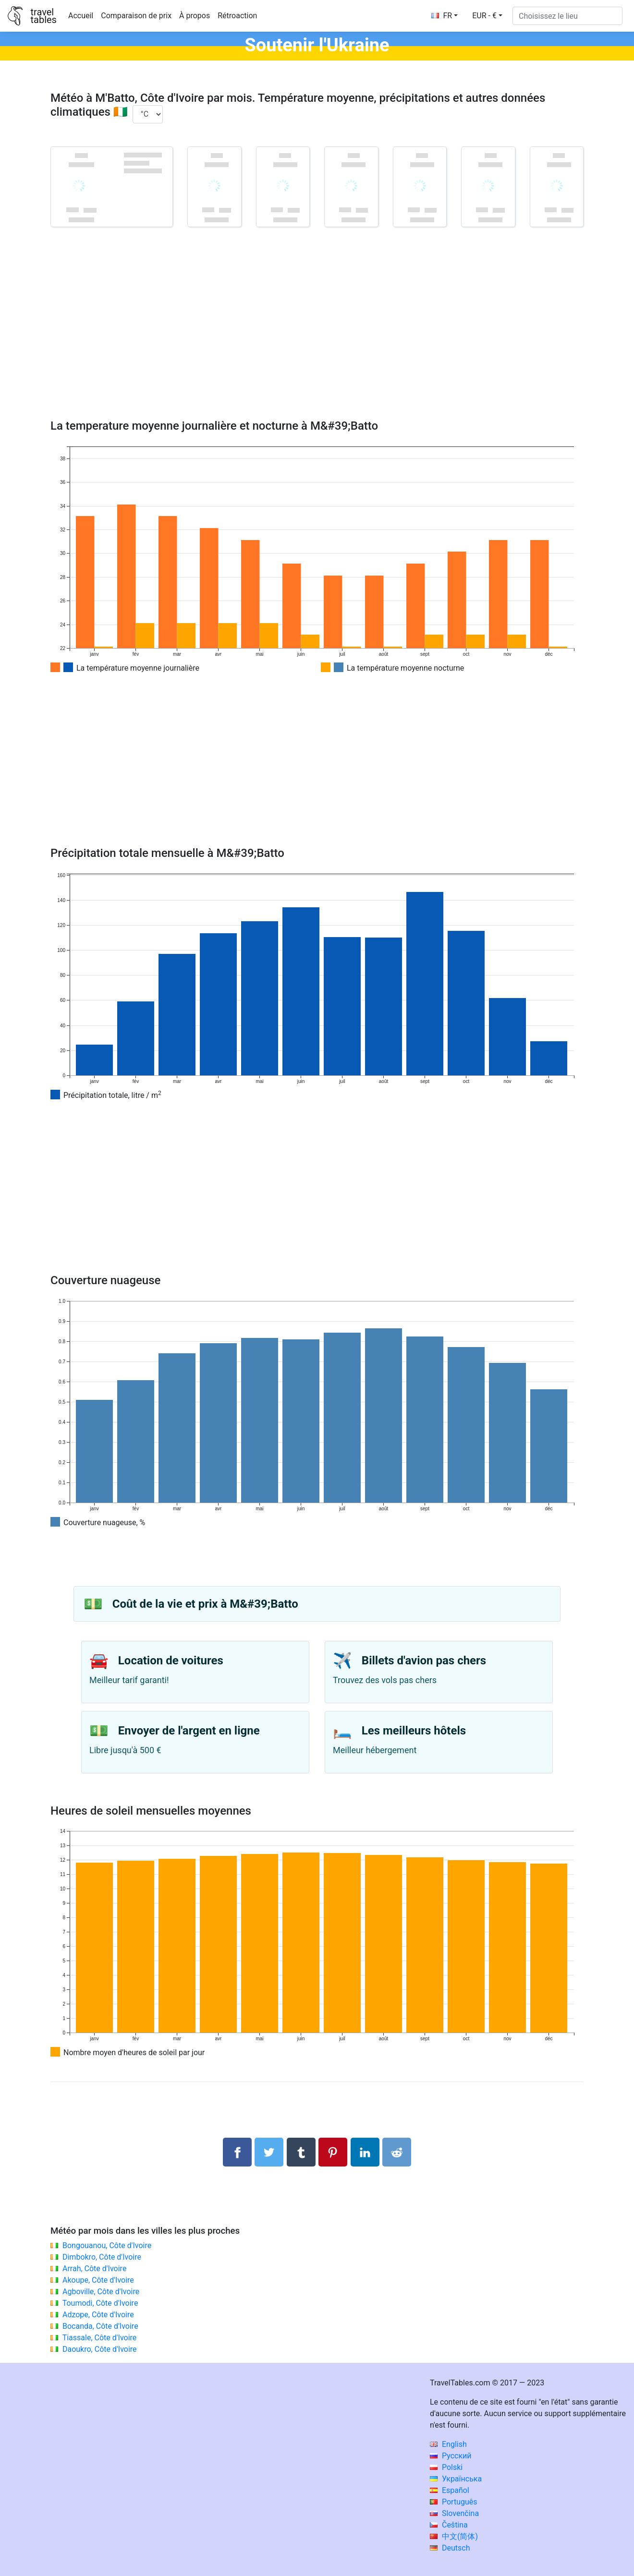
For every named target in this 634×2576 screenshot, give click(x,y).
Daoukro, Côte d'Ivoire (99, 2349)
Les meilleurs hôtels (414, 1730)
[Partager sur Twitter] (269, 2152)
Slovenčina (454, 2513)
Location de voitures (170, 1660)
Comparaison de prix (136, 15)
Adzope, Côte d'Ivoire (98, 2314)
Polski (446, 2467)
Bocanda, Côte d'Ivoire (100, 2326)
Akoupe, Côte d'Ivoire (98, 2280)
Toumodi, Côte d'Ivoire (100, 2303)
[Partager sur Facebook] (237, 2152)
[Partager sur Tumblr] (301, 2152)
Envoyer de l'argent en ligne (189, 1730)
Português (453, 2501)
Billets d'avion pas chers (424, 1660)
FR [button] (441, 15)
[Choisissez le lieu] (567, 16)
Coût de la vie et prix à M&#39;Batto (205, 1604)
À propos (194, 15)
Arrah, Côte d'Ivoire (94, 2268)
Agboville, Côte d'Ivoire (100, 2291)
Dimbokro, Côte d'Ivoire (101, 2257)
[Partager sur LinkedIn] (365, 2152)
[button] (487, 16)
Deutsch (450, 2547)
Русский (451, 2455)
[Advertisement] (317, 337)
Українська (456, 2478)
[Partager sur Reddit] (396, 2152)
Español (449, 2490)
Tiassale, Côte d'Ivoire (99, 2337)
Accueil (80, 15)
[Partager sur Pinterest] (332, 2152)
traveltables (43, 15)
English (448, 2444)
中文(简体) (454, 2536)
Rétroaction (237, 15)
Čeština (449, 2524)
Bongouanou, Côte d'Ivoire (106, 2245)
